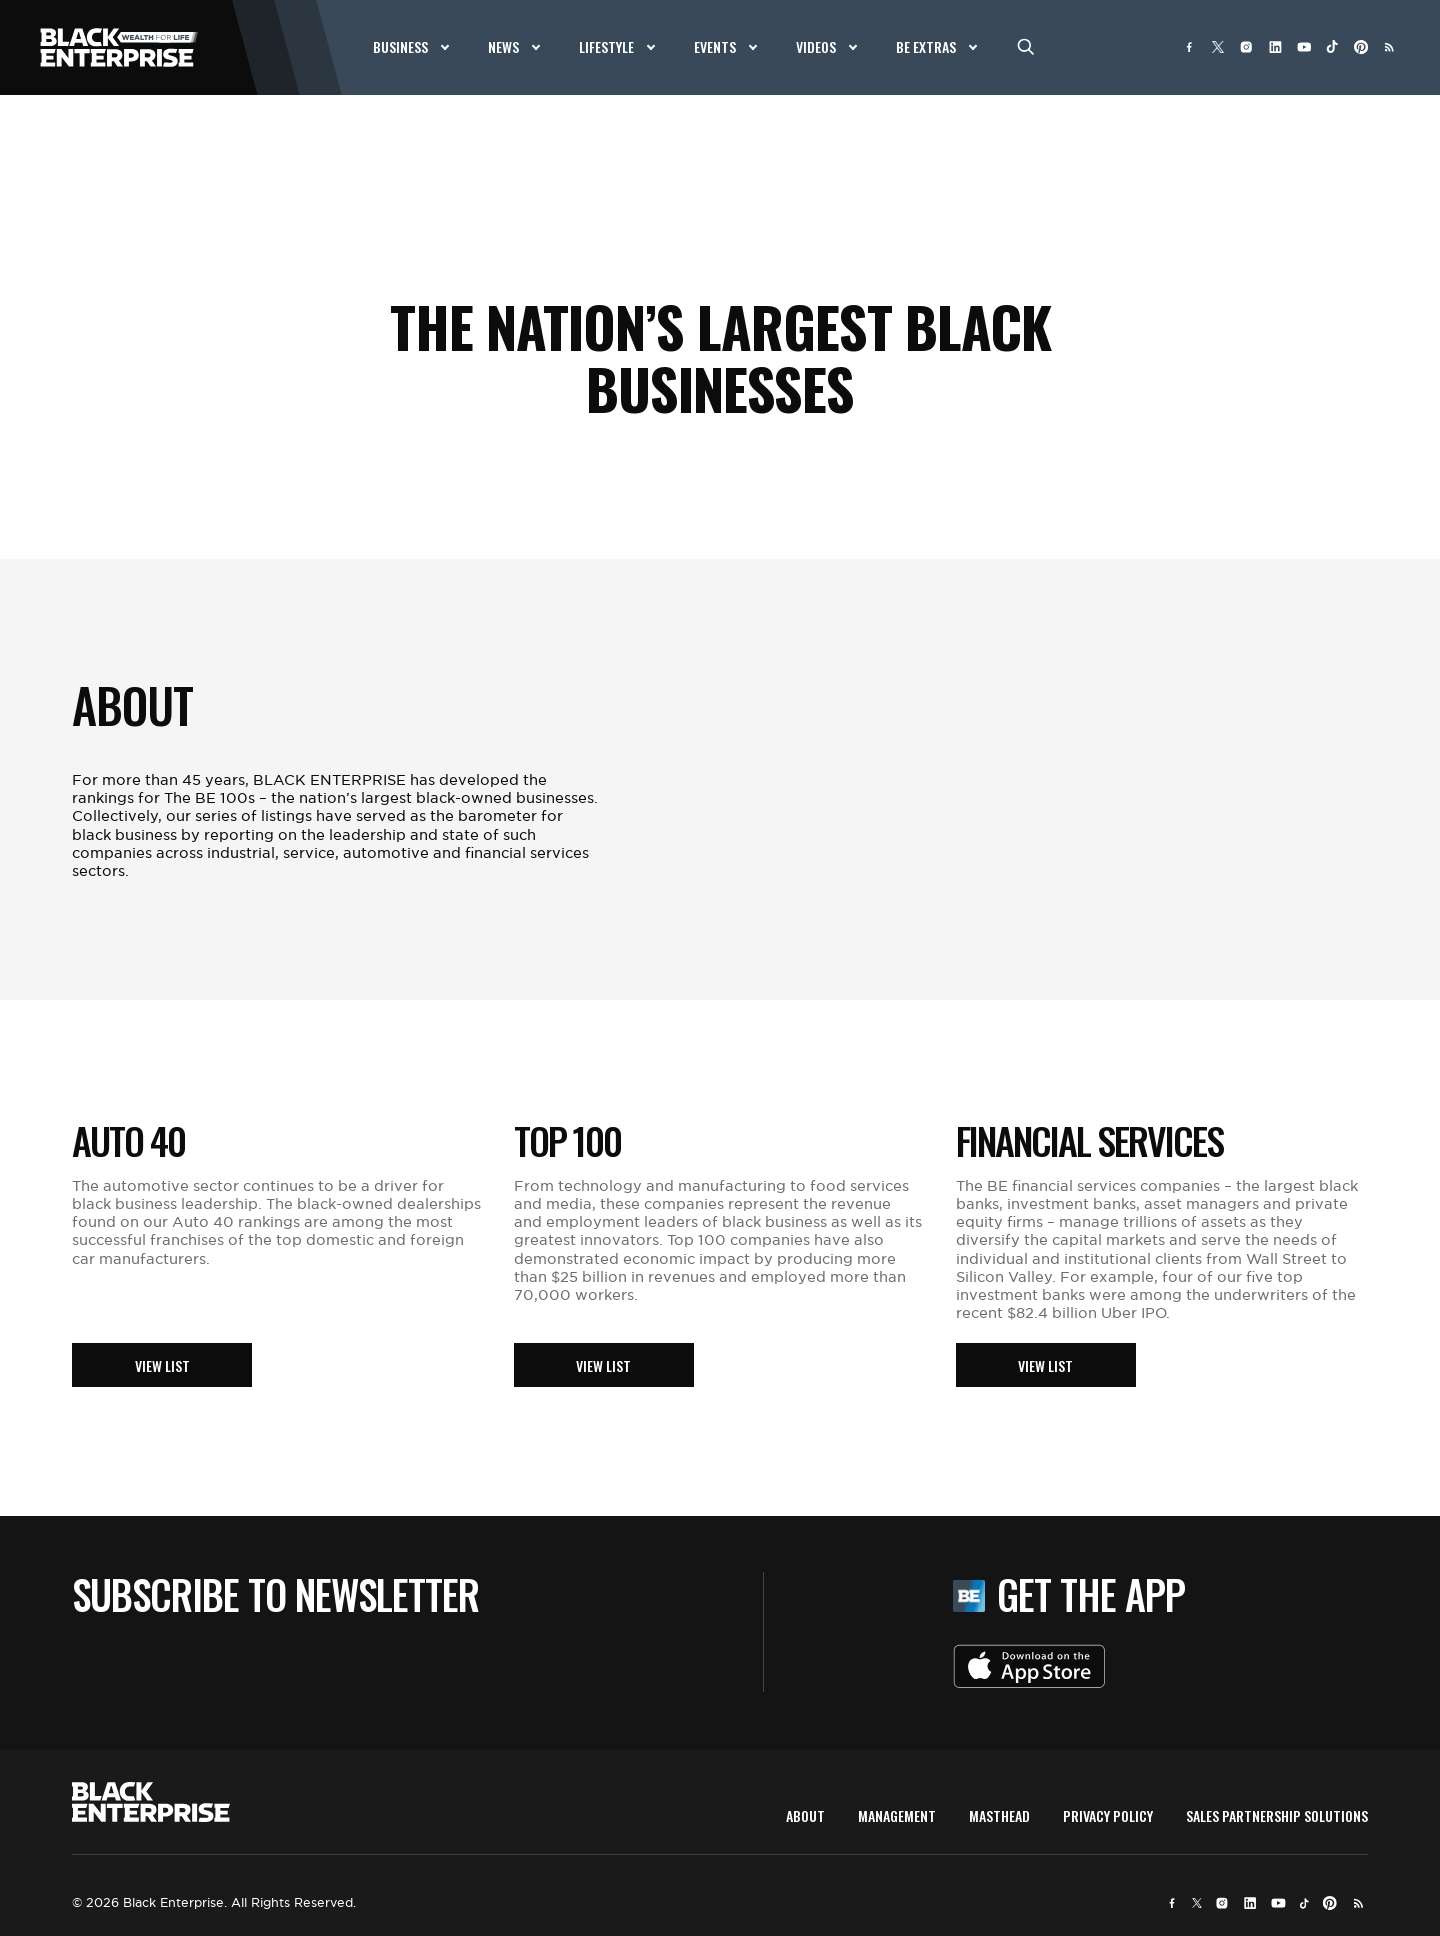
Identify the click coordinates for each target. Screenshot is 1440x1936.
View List (162, 1365)
